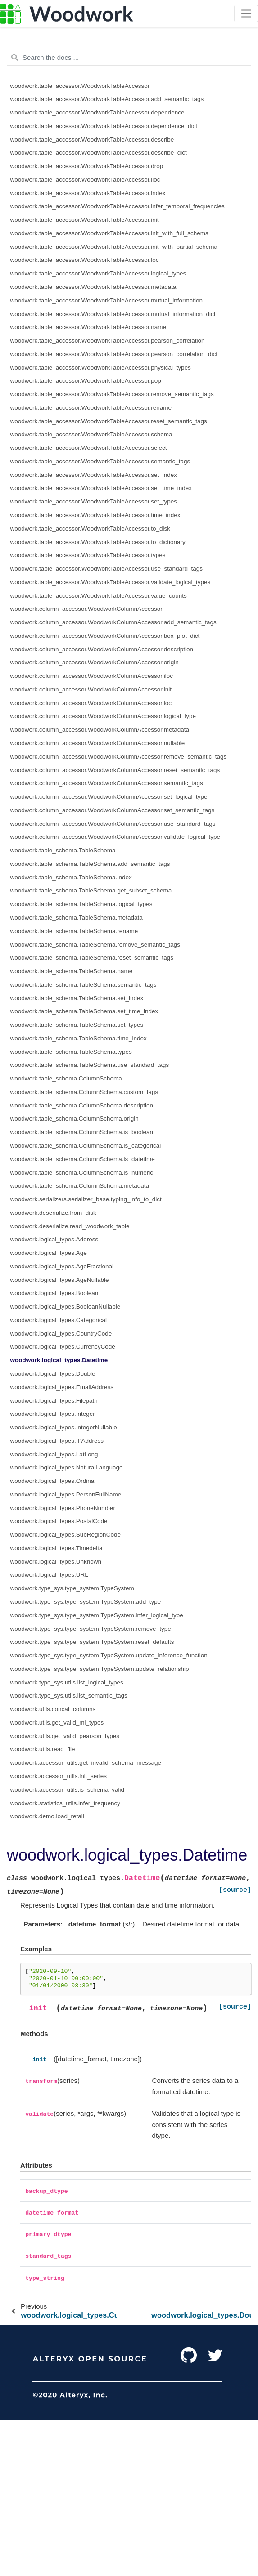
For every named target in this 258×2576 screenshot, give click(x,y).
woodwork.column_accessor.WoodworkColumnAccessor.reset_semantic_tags (115, 770)
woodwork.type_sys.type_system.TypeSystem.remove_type (90, 1628)
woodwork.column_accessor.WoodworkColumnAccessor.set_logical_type (109, 796)
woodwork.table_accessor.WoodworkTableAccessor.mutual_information (106, 300)
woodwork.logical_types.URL (49, 1574)
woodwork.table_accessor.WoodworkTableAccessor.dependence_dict (104, 126)
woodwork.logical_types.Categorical (58, 1320)
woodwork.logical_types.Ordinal (53, 1481)
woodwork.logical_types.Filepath (54, 1400)
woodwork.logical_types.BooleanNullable (65, 1306)
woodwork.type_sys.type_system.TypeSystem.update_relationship (99, 1668)
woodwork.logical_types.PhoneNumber (62, 1508)
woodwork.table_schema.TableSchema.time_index (78, 1038)
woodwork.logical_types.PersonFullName (66, 1494)
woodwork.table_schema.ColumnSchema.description (81, 1105)
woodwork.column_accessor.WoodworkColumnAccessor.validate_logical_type (115, 836)
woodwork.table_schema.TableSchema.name (71, 971)
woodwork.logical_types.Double (52, 1373)
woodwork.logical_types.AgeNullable (59, 1280)
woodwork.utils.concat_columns (53, 1709)
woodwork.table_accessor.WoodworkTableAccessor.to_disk (90, 528)
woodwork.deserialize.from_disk (53, 1212)
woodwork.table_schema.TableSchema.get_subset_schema (91, 890)
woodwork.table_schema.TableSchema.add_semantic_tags (90, 863)
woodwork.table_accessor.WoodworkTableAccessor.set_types (93, 501)
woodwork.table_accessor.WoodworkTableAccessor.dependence (97, 112)
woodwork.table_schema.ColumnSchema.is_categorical (85, 1145)
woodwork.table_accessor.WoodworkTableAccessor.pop (85, 380)
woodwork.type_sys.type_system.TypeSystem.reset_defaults (92, 1641)
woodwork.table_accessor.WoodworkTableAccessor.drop (86, 166)
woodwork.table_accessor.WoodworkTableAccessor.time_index (95, 515)
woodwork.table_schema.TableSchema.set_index (77, 998)
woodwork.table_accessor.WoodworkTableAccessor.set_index (93, 474)
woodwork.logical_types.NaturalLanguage (66, 1467)
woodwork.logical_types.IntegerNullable (63, 1427)
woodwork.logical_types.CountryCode (61, 1333)
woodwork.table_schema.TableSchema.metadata (76, 917)
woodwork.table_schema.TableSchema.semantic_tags (83, 984)
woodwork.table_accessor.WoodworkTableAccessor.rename (91, 407)
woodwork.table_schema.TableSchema (63, 850)
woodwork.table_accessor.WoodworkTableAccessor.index (88, 193)
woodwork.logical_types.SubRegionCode (65, 1534)
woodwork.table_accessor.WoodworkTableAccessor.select (88, 447)
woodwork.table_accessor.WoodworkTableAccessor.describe (92, 139)
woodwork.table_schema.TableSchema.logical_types (81, 904)
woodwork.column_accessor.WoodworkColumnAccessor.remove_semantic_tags (118, 756)
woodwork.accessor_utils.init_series (58, 1776)
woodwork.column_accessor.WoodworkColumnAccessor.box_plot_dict (105, 635)
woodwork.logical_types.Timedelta (56, 1548)
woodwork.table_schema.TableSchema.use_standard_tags (89, 1065)
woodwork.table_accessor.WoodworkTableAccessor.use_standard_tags (106, 568)
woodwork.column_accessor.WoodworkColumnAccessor (86, 608)
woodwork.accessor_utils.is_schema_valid (67, 1789)
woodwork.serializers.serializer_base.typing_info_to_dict (86, 1199)
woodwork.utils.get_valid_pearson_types (64, 1736)
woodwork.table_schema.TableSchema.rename (74, 931)
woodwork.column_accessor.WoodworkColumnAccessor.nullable (97, 743)
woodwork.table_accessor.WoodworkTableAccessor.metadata (93, 287)
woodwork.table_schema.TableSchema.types (71, 1051)
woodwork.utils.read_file (42, 1749)
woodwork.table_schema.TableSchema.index (71, 877)
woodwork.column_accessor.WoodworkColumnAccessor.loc (91, 703)
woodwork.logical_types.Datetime (59, 1360)
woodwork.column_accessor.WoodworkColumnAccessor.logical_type (103, 716)
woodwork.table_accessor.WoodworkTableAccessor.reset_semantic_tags (108, 421)
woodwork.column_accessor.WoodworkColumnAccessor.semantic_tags (106, 783)
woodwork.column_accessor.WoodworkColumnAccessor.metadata (99, 729)
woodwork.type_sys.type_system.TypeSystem (72, 1588)
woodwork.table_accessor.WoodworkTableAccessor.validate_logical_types (110, 582)
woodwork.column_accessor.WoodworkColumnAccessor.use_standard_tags (113, 823)
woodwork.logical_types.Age (48, 1252)
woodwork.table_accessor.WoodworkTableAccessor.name (88, 327)
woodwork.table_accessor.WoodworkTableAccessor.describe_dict (98, 152)
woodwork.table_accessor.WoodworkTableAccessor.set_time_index (101, 488)
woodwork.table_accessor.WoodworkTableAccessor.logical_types (98, 273)
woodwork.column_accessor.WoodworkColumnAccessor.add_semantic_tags (113, 622)
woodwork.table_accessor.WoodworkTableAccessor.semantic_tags (100, 461)
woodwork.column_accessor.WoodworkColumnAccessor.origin (94, 662)
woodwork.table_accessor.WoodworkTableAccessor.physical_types (100, 367)
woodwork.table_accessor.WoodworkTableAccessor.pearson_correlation (107, 340)
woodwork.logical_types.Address (54, 1239)
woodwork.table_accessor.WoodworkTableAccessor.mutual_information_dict (113, 314)
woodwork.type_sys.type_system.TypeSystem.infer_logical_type (96, 1615)
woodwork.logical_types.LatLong (54, 1454)
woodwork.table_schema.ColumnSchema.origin (74, 1118)
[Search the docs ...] (129, 58)
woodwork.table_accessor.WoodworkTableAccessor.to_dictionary (98, 542)
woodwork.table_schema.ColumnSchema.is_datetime (82, 1159)
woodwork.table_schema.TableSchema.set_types (77, 1024)
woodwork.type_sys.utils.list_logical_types (66, 1682)
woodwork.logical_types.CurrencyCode (62, 1346)
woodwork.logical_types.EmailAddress (62, 1387)
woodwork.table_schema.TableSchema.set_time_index (84, 1011)
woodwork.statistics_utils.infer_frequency (65, 1803)
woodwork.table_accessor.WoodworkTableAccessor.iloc (85, 179)
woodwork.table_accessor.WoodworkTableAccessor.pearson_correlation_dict (114, 354)
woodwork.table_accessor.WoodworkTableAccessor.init (84, 219)
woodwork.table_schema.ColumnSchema (66, 1078)
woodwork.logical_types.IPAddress (57, 1440)
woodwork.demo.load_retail (47, 1816)
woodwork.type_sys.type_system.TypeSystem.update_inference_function (109, 1655)
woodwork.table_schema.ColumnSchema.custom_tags (84, 1092)
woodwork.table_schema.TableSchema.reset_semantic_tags (91, 957)
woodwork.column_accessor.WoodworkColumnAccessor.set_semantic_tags (112, 810)
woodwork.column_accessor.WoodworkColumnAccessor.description (101, 649)
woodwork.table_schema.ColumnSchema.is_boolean (81, 1132)
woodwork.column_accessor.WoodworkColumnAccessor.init (91, 689)
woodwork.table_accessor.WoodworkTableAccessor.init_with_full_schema (109, 233)
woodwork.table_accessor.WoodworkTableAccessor (80, 85)
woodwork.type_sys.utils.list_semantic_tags (68, 1695)
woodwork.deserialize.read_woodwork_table (70, 1226)
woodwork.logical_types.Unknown (56, 1561)
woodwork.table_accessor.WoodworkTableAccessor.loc (84, 259)
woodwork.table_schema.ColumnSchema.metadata (79, 1185)
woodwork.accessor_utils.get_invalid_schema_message (85, 1762)
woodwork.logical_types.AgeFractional (62, 1266)
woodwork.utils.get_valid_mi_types (57, 1722)
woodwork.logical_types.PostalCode (59, 1521)
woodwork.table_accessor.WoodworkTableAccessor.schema (91, 434)
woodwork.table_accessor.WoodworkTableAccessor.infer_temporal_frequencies (117, 206)
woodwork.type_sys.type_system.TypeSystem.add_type (85, 1601)
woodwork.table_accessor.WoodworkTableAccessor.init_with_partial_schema (113, 246)
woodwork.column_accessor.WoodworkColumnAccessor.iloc (91, 676)
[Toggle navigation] (246, 13)
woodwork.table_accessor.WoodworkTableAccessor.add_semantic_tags (107, 99)
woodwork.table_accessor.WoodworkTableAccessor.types (88, 555)
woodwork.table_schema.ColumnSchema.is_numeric (81, 1172)
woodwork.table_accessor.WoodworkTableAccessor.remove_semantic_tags (112, 394)
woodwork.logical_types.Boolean (54, 1293)
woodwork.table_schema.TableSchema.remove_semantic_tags (95, 944)
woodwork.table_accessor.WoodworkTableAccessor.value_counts (98, 595)
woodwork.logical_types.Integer (52, 1413)
